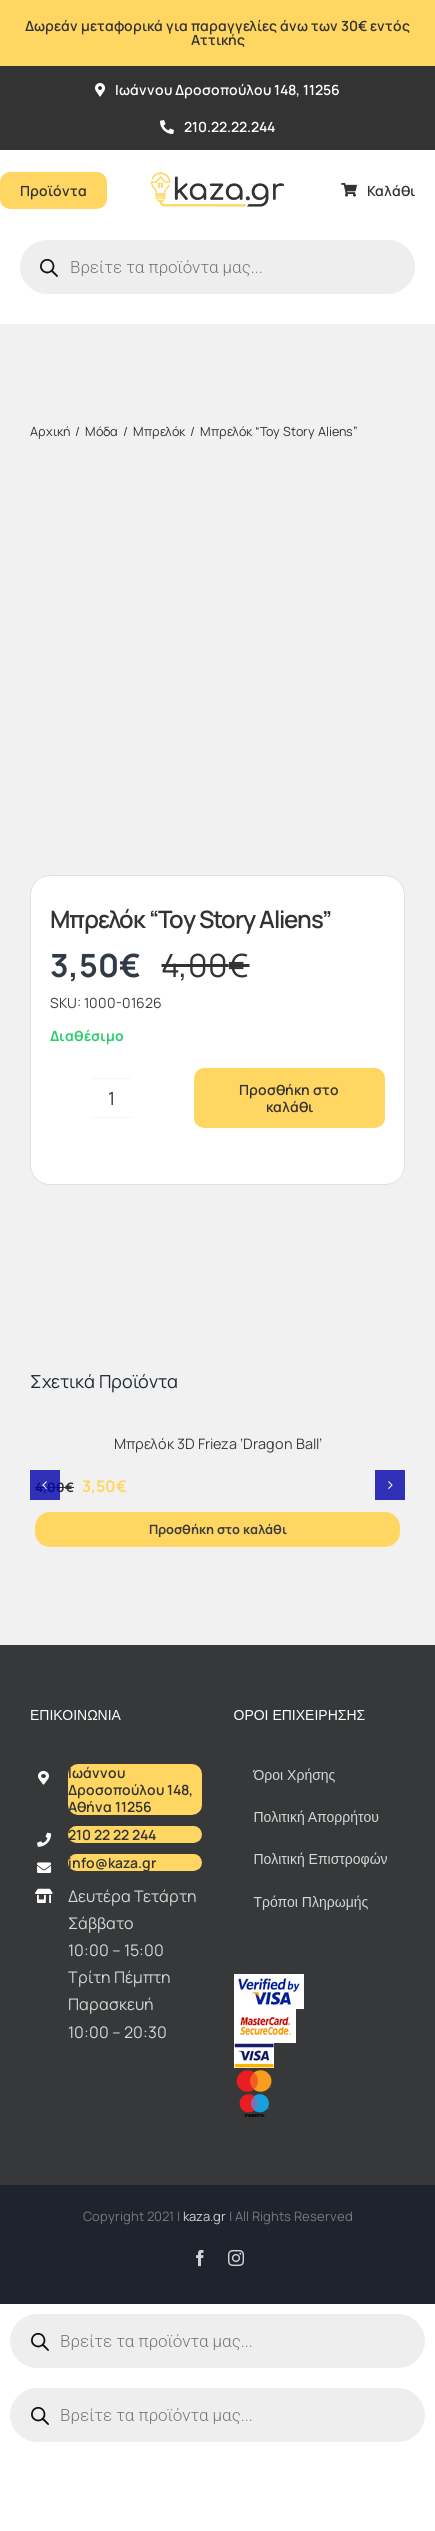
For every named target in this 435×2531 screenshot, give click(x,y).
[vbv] (269, 1636)
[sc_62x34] (265, 1671)
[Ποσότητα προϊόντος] (111, 752)
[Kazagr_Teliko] (217, 158)
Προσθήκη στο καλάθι (289, 752)
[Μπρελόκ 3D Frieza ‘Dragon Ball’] (217, 1078)
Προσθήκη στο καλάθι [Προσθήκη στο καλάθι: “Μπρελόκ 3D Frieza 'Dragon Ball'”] (218, 1183)
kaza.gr (206, 1870)
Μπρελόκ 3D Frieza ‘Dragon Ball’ (218, 1097)
